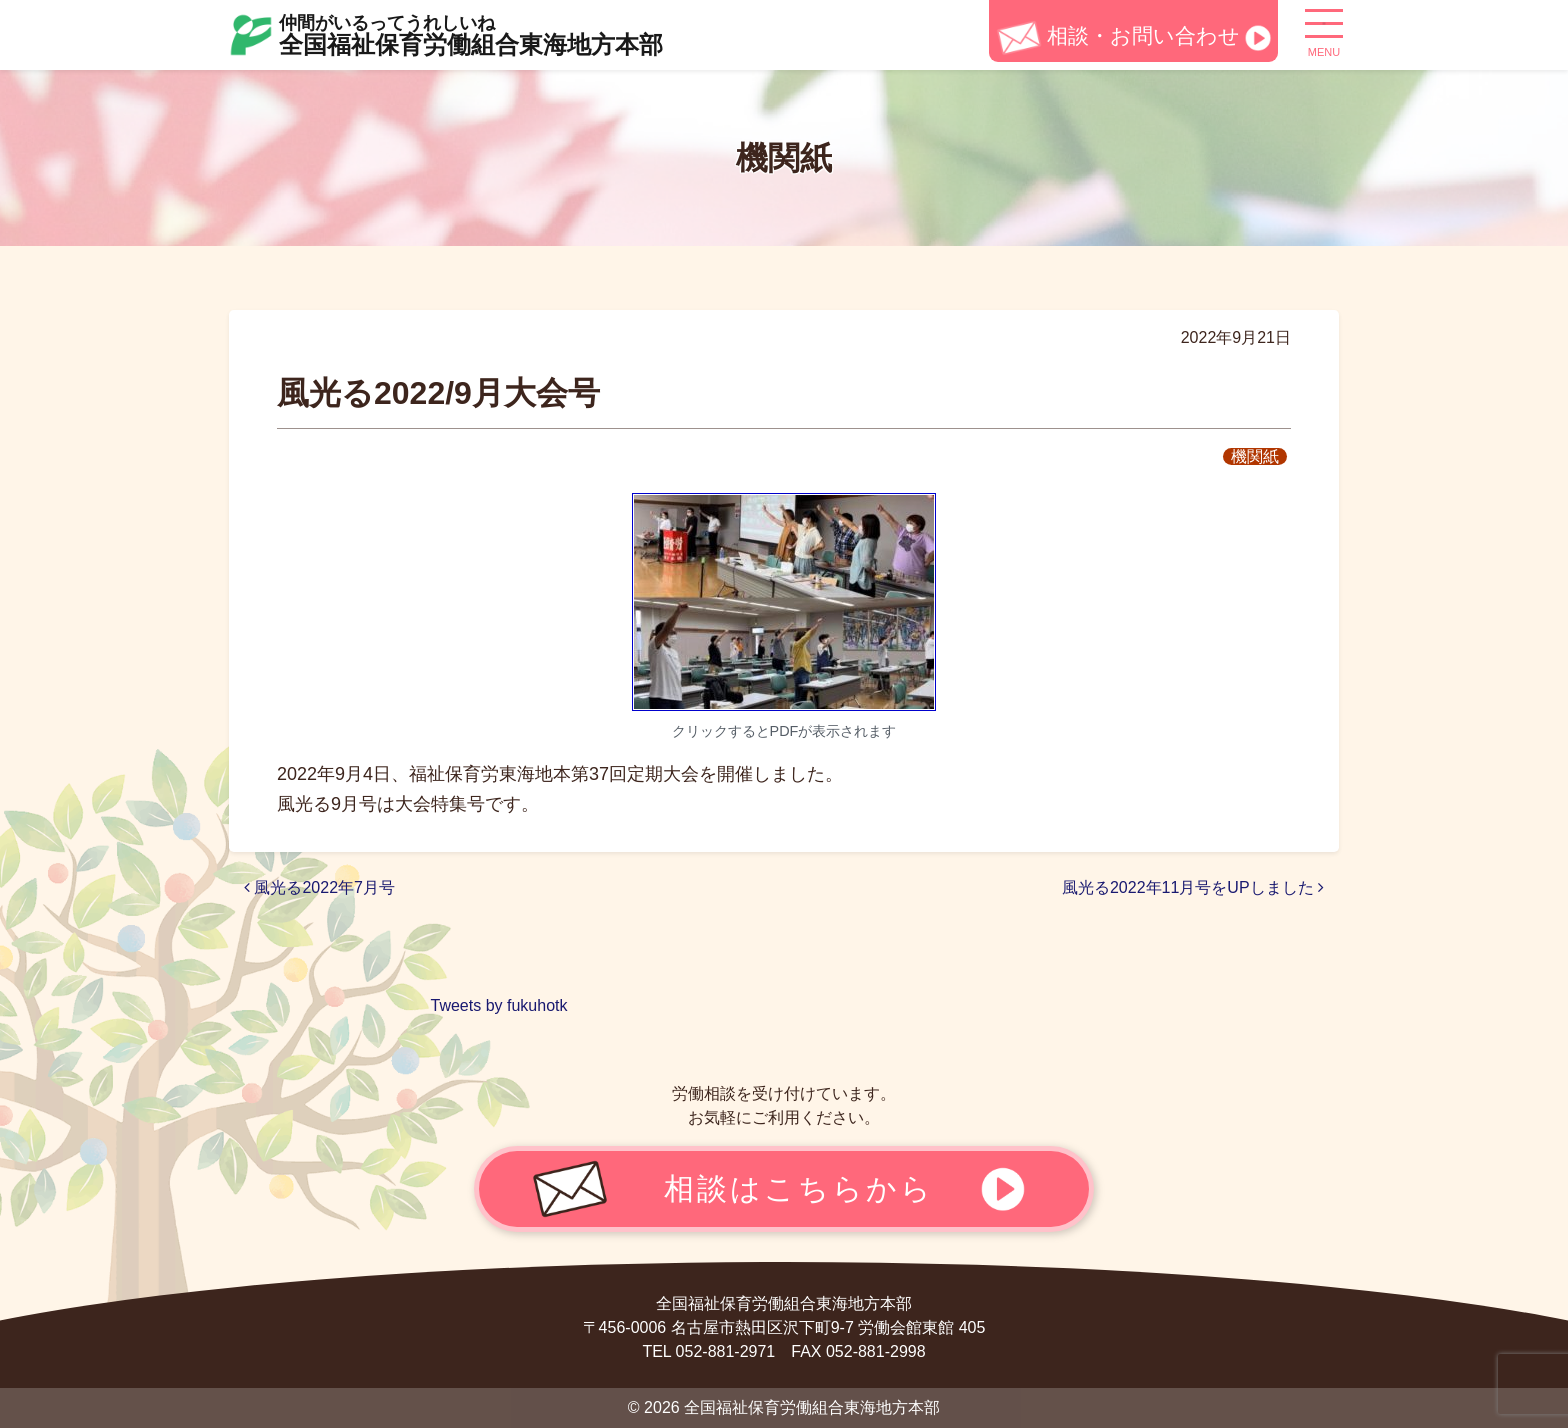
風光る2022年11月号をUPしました (1193, 887)
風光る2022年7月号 (319, 887)
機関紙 (1255, 456)
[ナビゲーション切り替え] (1324, 31)
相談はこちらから (799, 1188)
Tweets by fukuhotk (499, 1005)
